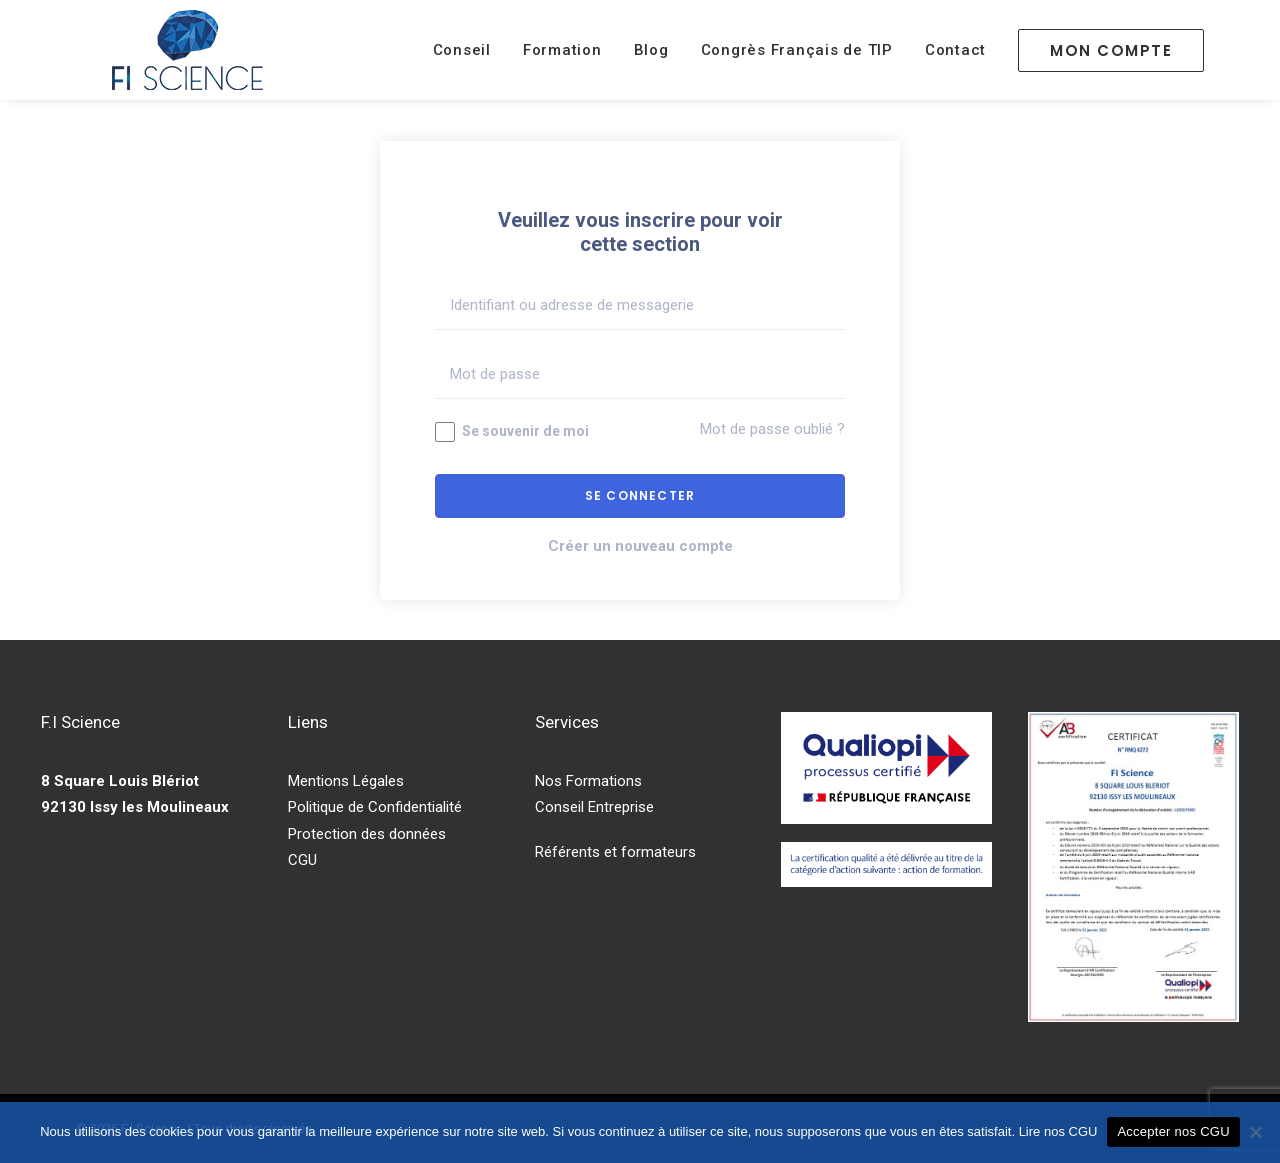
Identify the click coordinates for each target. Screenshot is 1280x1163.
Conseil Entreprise (594, 807)
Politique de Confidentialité (375, 807)
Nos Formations (588, 781)
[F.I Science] (187, 50)
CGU (302, 860)
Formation (562, 50)
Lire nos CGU (1058, 1131)
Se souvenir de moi (512, 432)
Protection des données (367, 834)
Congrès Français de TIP (797, 50)
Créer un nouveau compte (640, 546)
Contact (955, 50)
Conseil (462, 50)
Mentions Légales (346, 781)
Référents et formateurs (615, 852)
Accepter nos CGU (1173, 1131)
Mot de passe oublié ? (772, 429)
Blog (651, 50)
